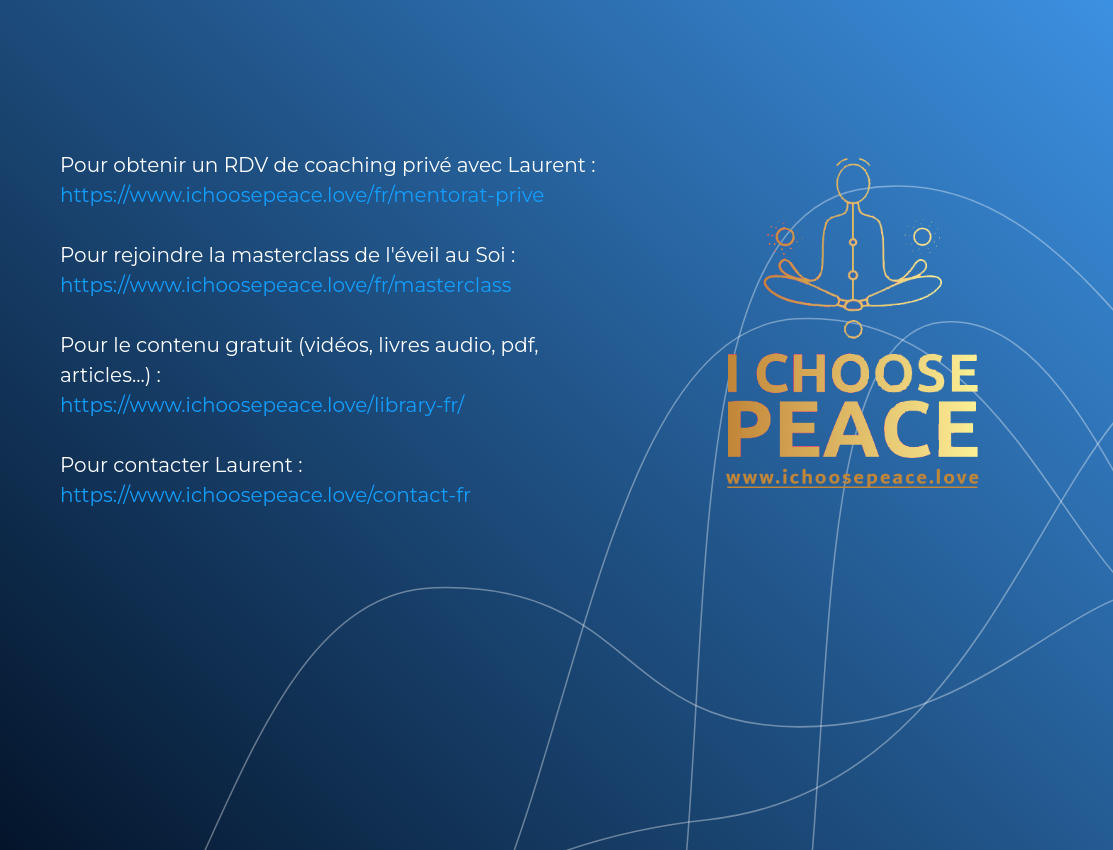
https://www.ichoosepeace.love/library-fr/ (262, 405)
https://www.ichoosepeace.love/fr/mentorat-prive (302, 195)
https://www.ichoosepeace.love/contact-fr (265, 495)
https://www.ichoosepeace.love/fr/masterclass (285, 285)
